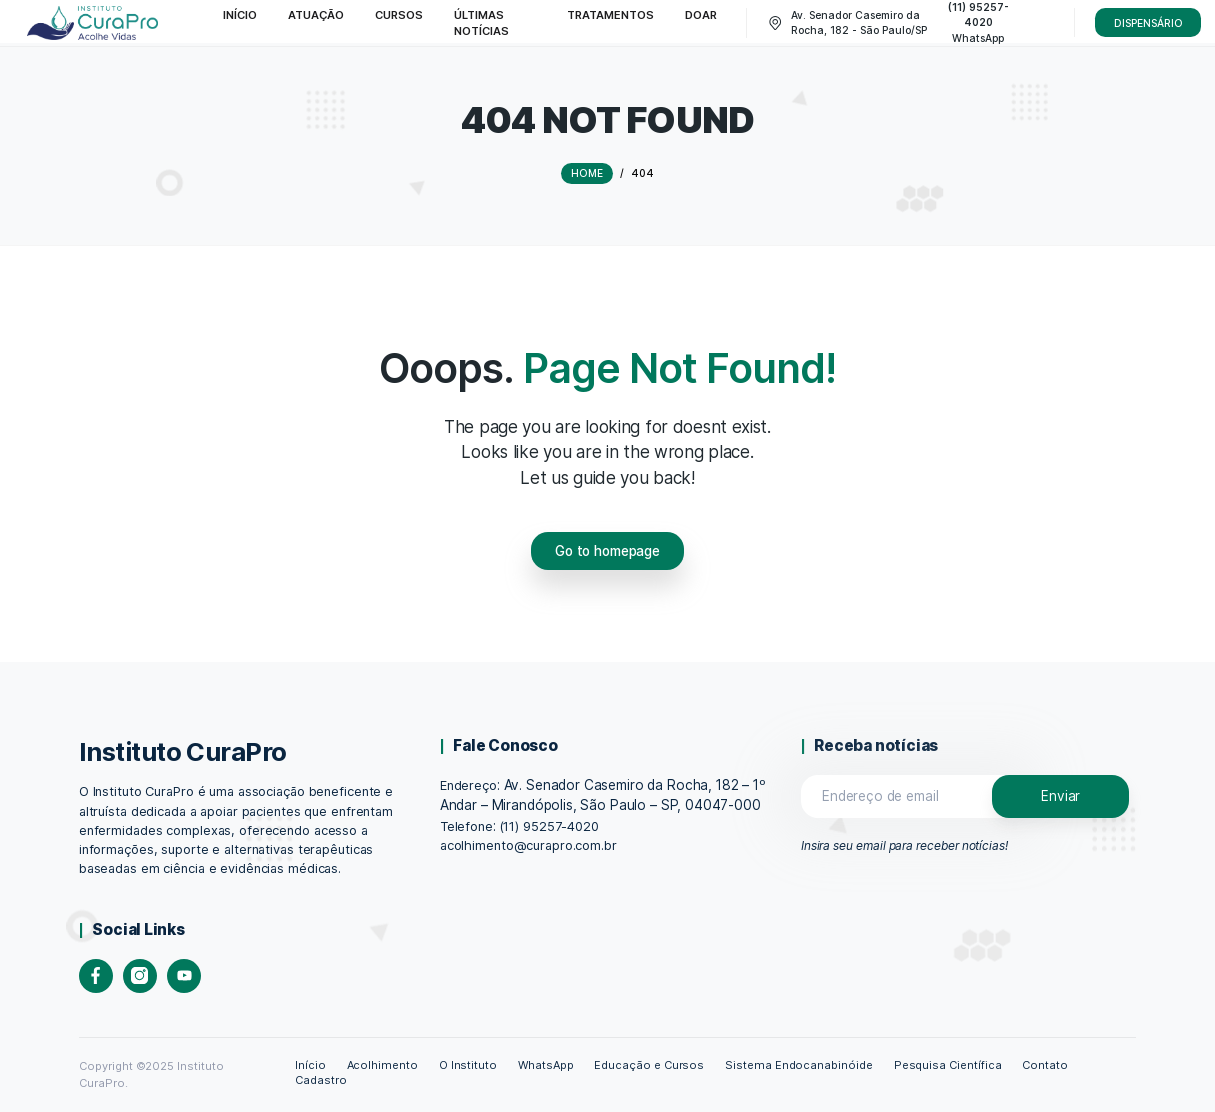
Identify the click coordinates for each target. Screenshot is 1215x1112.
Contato (1045, 1065)
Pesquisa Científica (948, 1065)
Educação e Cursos (649, 1065)
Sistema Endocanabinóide (799, 1065)
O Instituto (468, 1065)
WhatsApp (546, 1065)
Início (310, 1065)
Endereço (468, 785)
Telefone (466, 826)
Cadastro (321, 1080)
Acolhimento (383, 1065)
